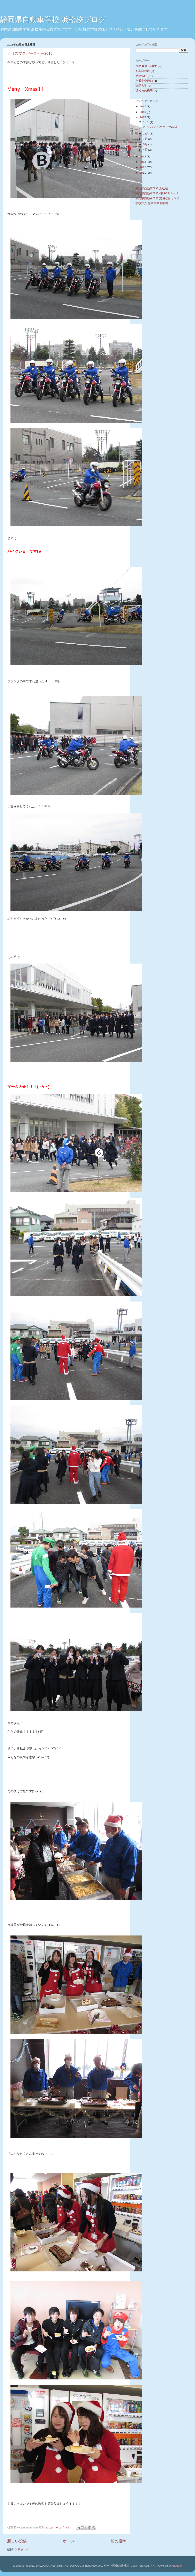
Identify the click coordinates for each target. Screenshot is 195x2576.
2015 (143, 117)
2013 (143, 161)
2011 (143, 172)
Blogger (177, 2565)
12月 (146, 122)
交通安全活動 (144, 80)
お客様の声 (142, 71)
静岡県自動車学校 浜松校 (151, 188)
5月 (145, 144)
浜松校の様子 (144, 90)
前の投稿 (118, 2541)
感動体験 (141, 75)
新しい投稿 (17, 2541)
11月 (146, 133)
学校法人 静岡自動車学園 (151, 203)
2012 (143, 167)
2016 (143, 112)
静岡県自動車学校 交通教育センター (158, 198)
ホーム (69, 2541)
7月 (145, 138)
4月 (145, 149)
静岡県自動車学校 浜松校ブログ (53, 19)
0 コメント (63, 2527)
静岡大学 (141, 85)
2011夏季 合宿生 (146, 66)
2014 (143, 156)
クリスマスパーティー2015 (30, 53)
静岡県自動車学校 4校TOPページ (156, 193)
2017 (143, 106)
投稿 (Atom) (22, 2549)
